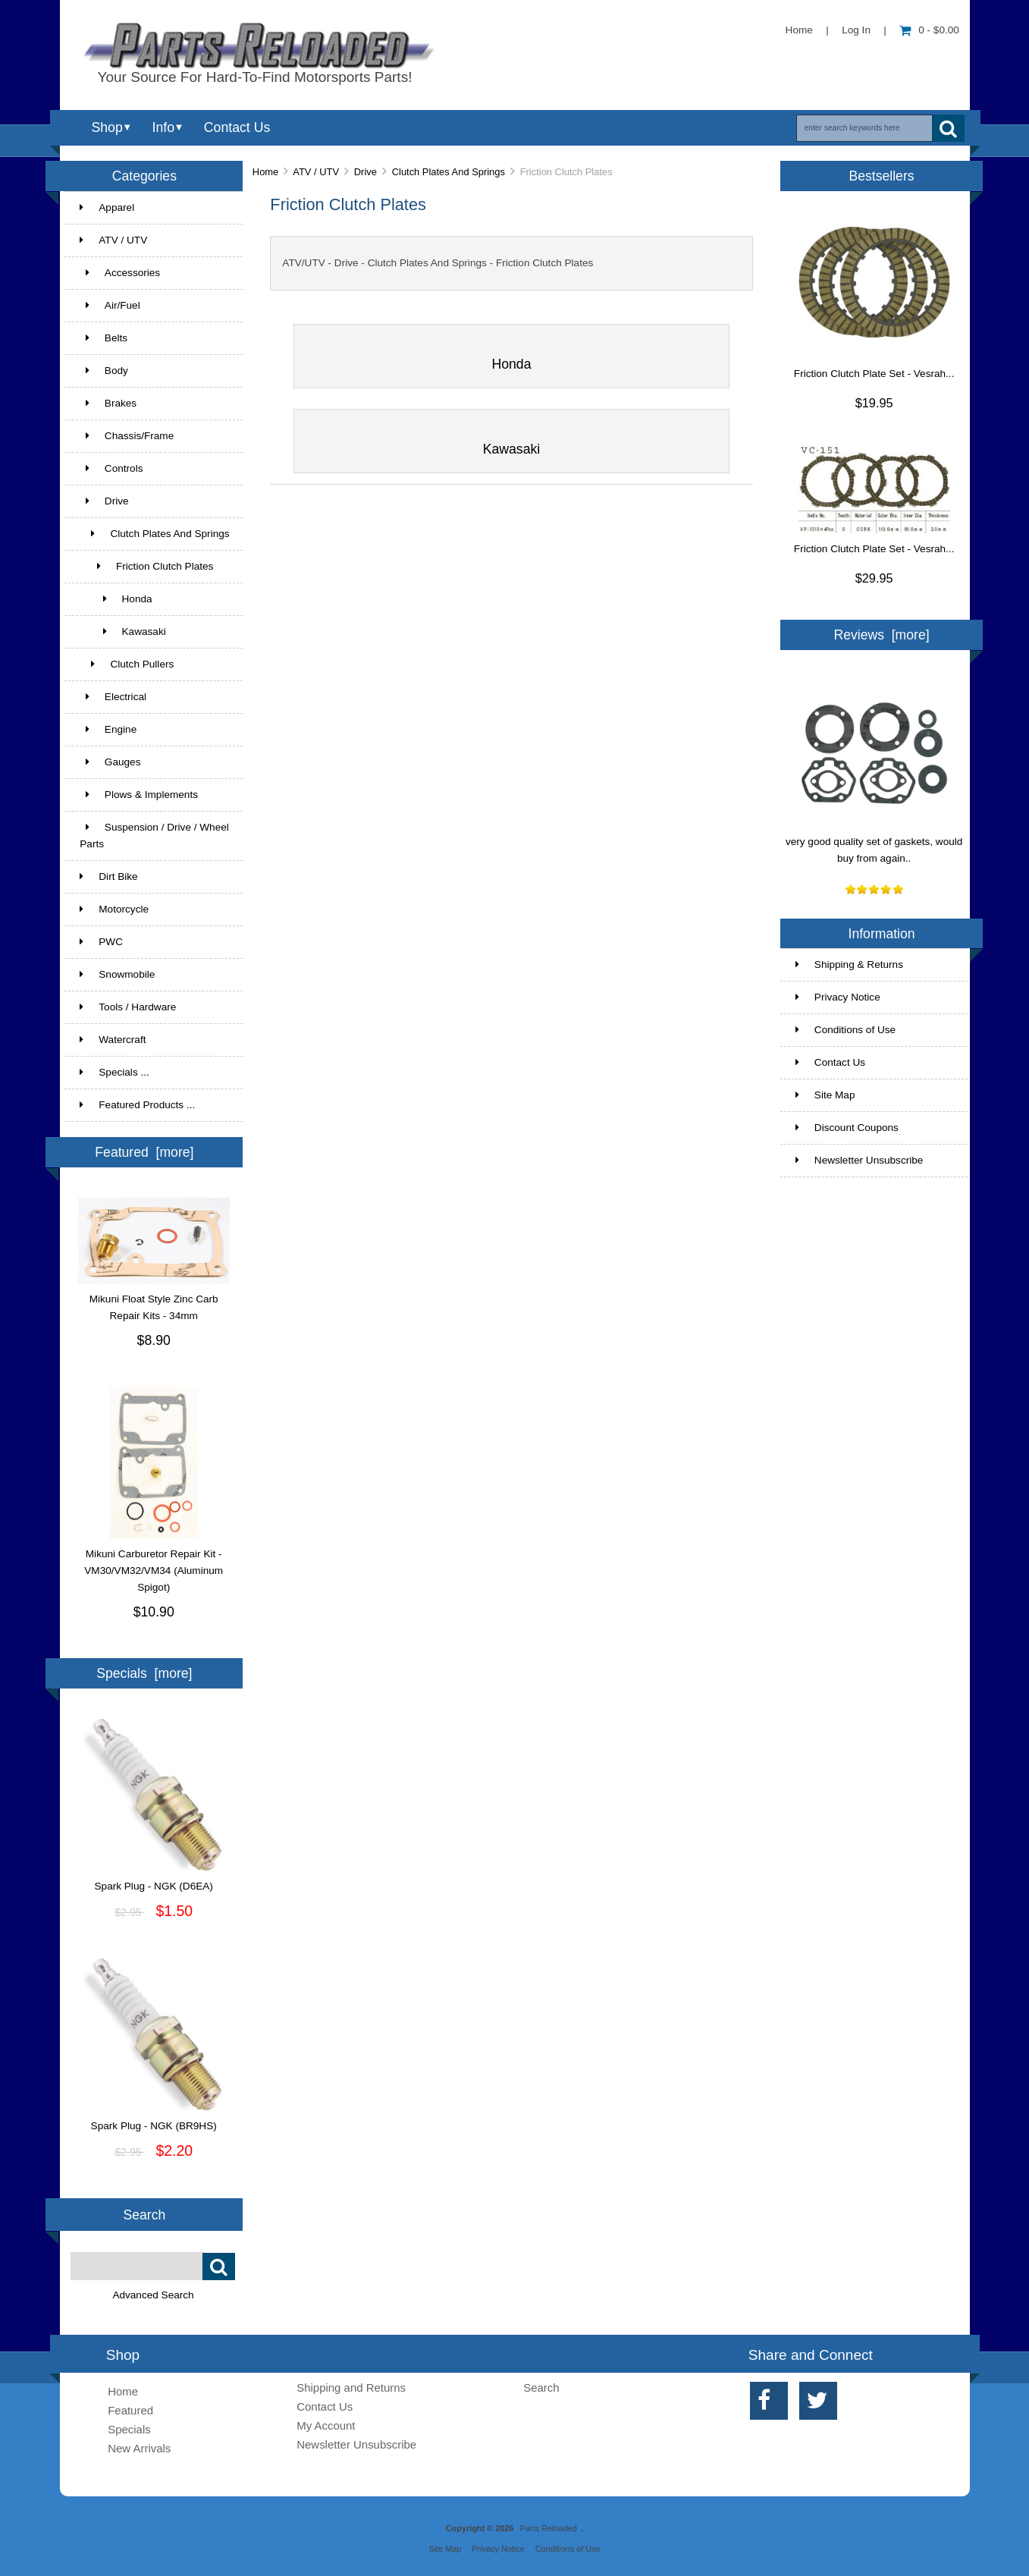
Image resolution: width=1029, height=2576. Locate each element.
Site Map (825, 1095)
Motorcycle (114, 909)
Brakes (108, 403)
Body (104, 370)
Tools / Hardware (128, 1007)
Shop (107, 127)
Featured (130, 2410)
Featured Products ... (137, 1105)
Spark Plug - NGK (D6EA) (154, 1880)
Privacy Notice (837, 997)
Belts (103, 338)
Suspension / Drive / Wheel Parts (154, 835)
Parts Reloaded (548, 2528)
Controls (111, 468)
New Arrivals (139, 2448)
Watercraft (113, 1039)
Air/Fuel (110, 305)
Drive (365, 171)
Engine (108, 729)
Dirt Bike (108, 876)
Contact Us (237, 127)
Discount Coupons (847, 1127)
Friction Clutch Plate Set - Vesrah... (874, 373)
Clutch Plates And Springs (448, 171)
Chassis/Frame (127, 435)
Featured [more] (144, 1152)
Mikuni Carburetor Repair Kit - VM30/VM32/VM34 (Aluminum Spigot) (153, 1565)
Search (145, 2214)
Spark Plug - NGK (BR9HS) (154, 2120)
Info (163, 127)
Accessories (120, 272)
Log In (856, 30)
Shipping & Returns (849, 964)
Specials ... (114, 1072)
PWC (101, 941)
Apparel (107, 207)
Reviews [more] (881, 634)
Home (799, 30)
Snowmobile (117, 974)
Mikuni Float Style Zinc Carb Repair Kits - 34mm (154, 1301)
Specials (129, 2429)
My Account (325, 2425)
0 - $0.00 (929, 30)
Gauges (110, 762)
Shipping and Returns (351, 2387)
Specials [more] (144, 1673)
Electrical (113, 696)
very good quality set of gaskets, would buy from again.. (874, 844)
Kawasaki (122, 631)
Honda (116, 599)
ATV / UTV (316, 171)
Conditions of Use (845, 1029)
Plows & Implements (139, 794)
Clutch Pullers (127, 664)
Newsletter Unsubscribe (859, 1160)
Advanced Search (152, 2295)
